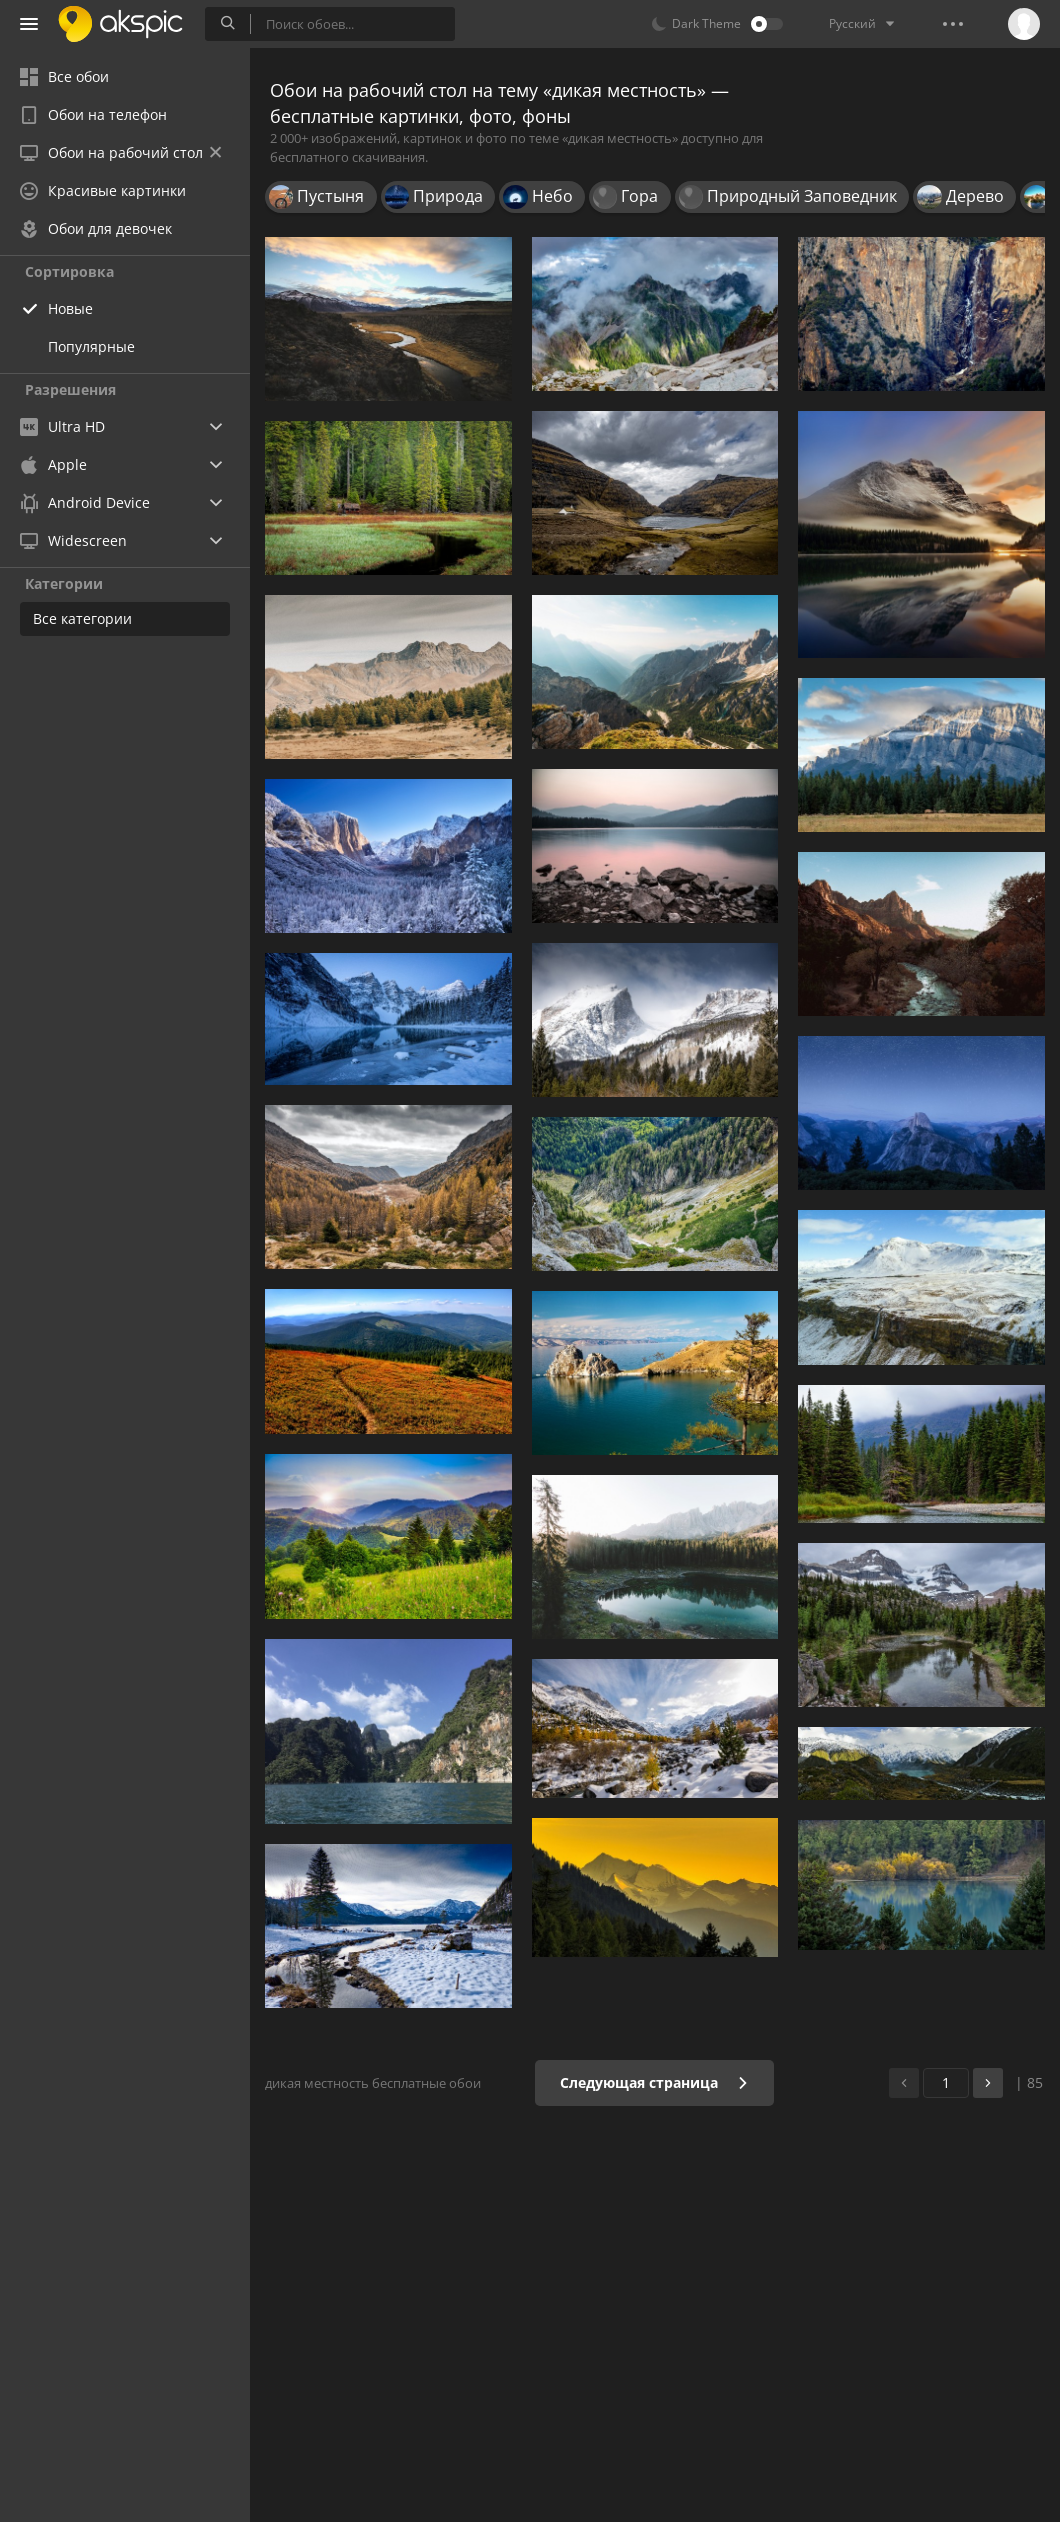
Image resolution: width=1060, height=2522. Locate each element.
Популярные (91, 346)
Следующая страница (654, 2082)
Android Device (85, 503)
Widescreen (73, 540)
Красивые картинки (103, 190)
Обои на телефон (93, 114)
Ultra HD (62, 426)
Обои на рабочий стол (120, 152)
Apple (53, 464)
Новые (70, 308)
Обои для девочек (96, 228)
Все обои (64, 76)
